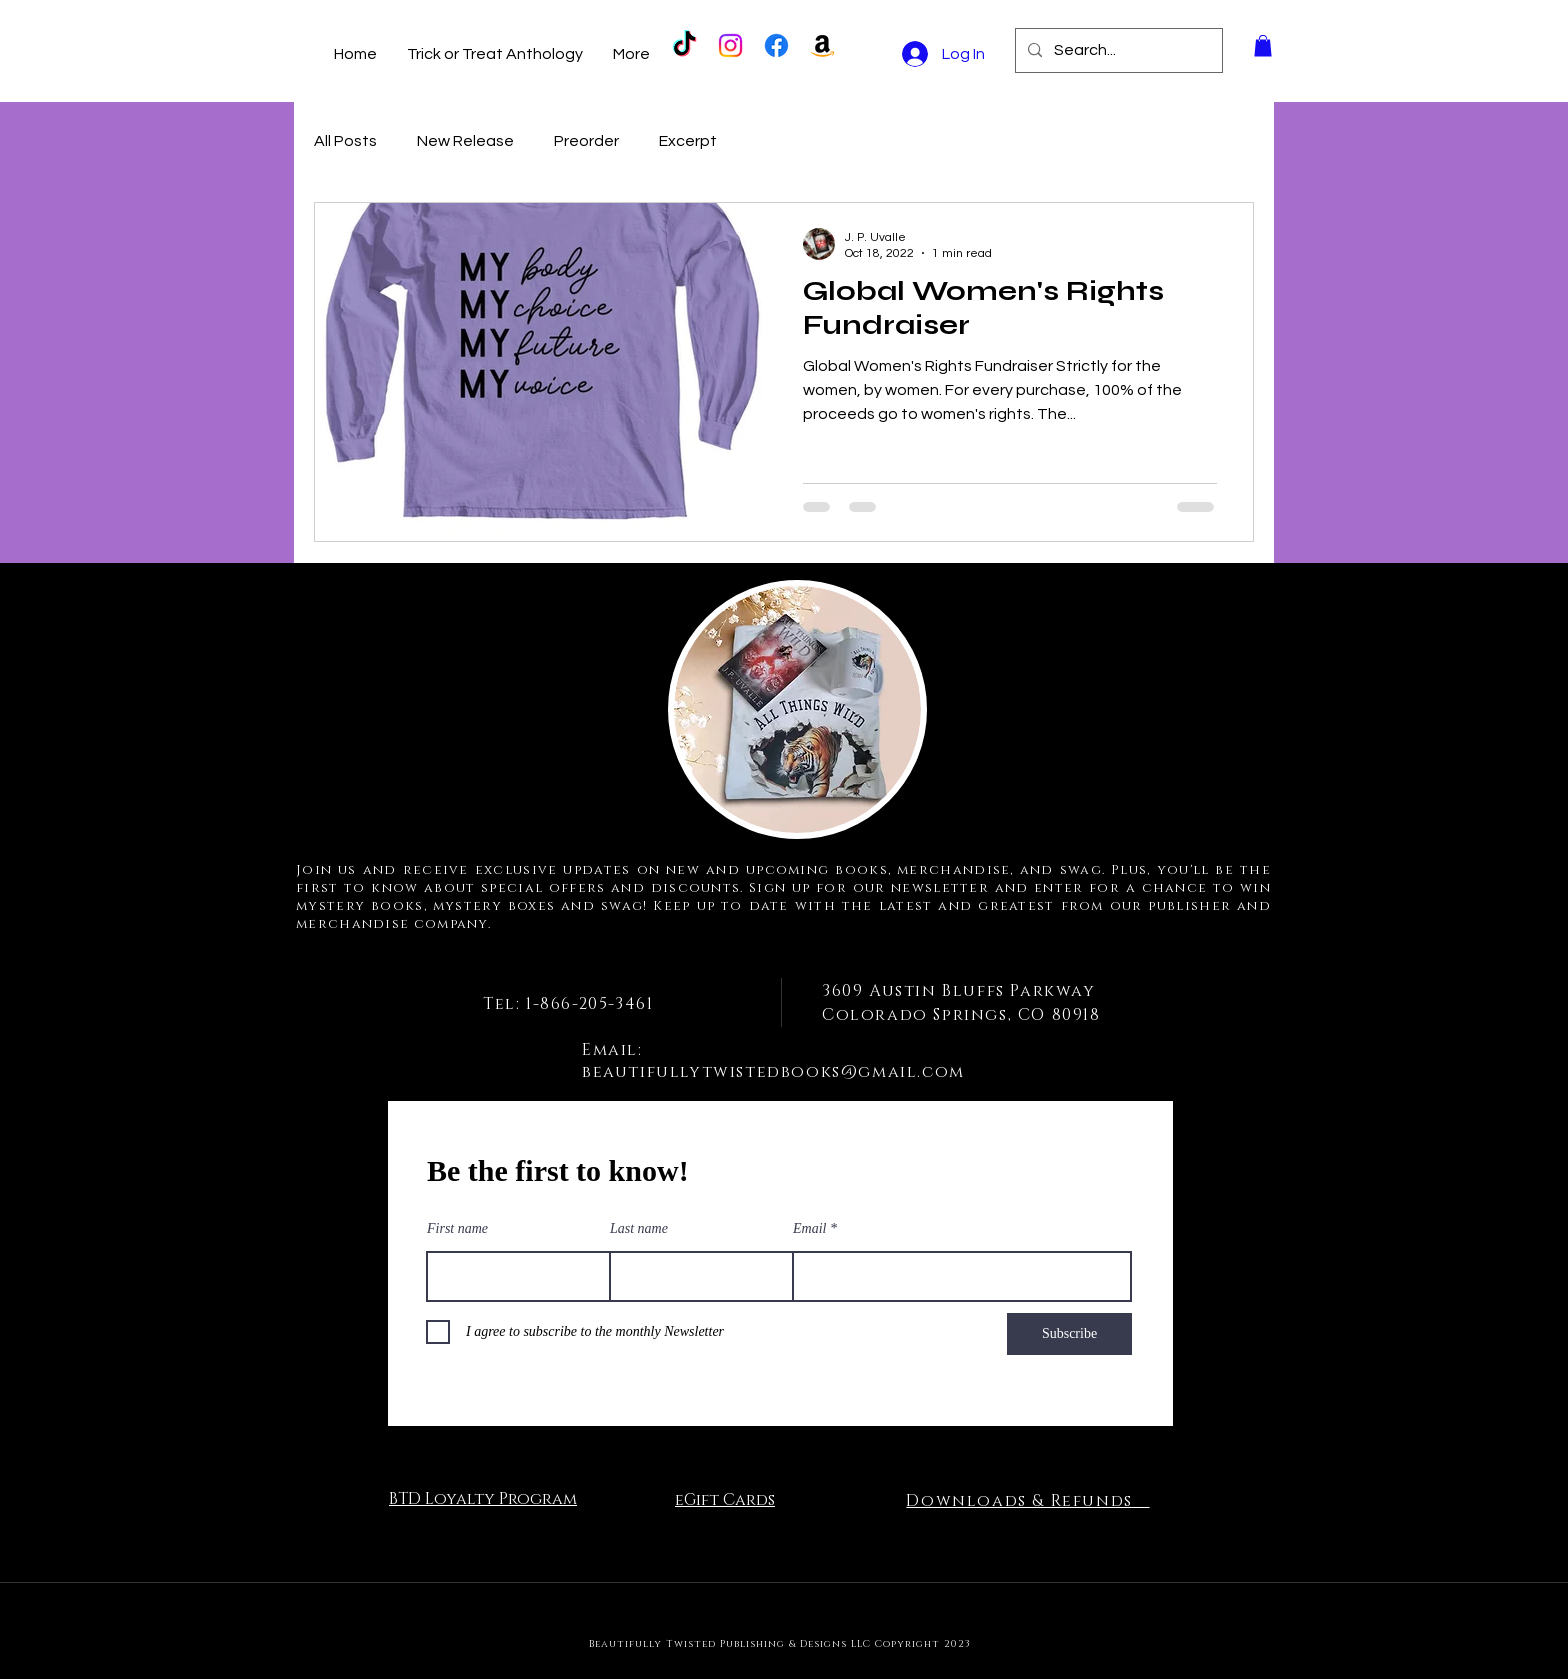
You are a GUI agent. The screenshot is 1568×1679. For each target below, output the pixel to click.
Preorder (586, 141)
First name (457, 1229)
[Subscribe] (1069, 1334)
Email (809, 1229)
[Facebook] (776, 45)
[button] (1263, 46)
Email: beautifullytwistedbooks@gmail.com (773, 1061)
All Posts (345, 141)
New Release (465, 141)
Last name (639, 1229)
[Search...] (1117, 50)
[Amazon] (822, 45)
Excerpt (688, 141)
